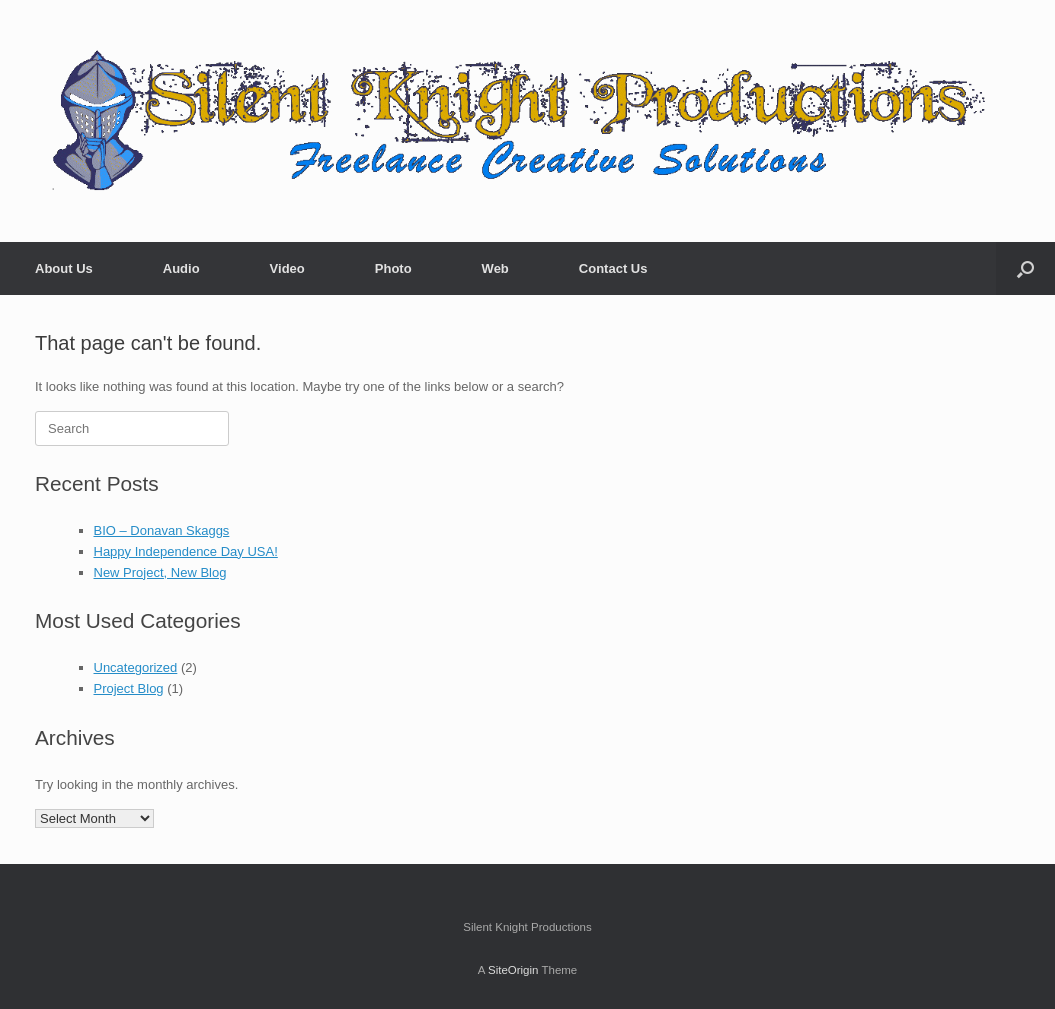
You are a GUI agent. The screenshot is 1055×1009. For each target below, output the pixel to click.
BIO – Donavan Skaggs (162, 530)
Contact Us (613, 268)
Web (495, 268)
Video (287, 268)
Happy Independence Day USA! (186, 551)
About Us (64, 268)
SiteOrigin (513, 970)
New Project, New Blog (160, 572)
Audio (181, 268)
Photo (393, 268)
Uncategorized (136, 667)
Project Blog (129, 688)
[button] (1025, 268)
